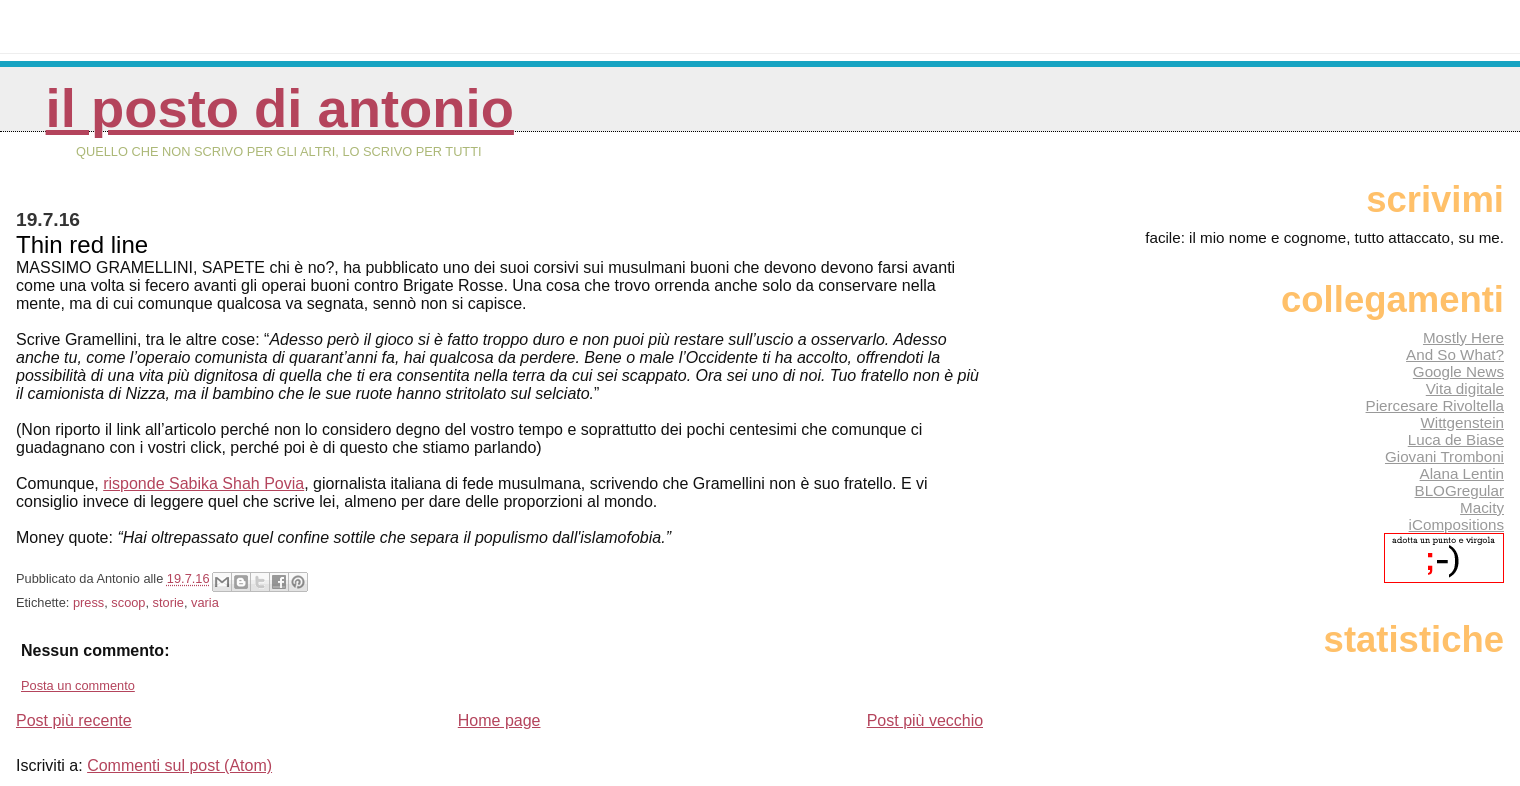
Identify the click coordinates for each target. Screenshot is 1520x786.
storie (168, 602)
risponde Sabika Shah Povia (203, 483)
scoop (128, 602)
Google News (1458, 371)
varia (205, 602)
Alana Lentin (1462, 473)
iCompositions (1456, 524)
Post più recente (74, 720)
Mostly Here (1463, 337)
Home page (499, 720)
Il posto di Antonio (280, 108)
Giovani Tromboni (1444, 456)
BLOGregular (1459, 490)
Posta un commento (78, 685)
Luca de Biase (1456, 439)
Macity (1482, 507)
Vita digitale (1465, 388)
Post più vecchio (925, 720)
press (88, 602)
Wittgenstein (1462, 422)
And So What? (1455, 354)
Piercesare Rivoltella (1435, 405)
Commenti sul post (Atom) (179, 765)
